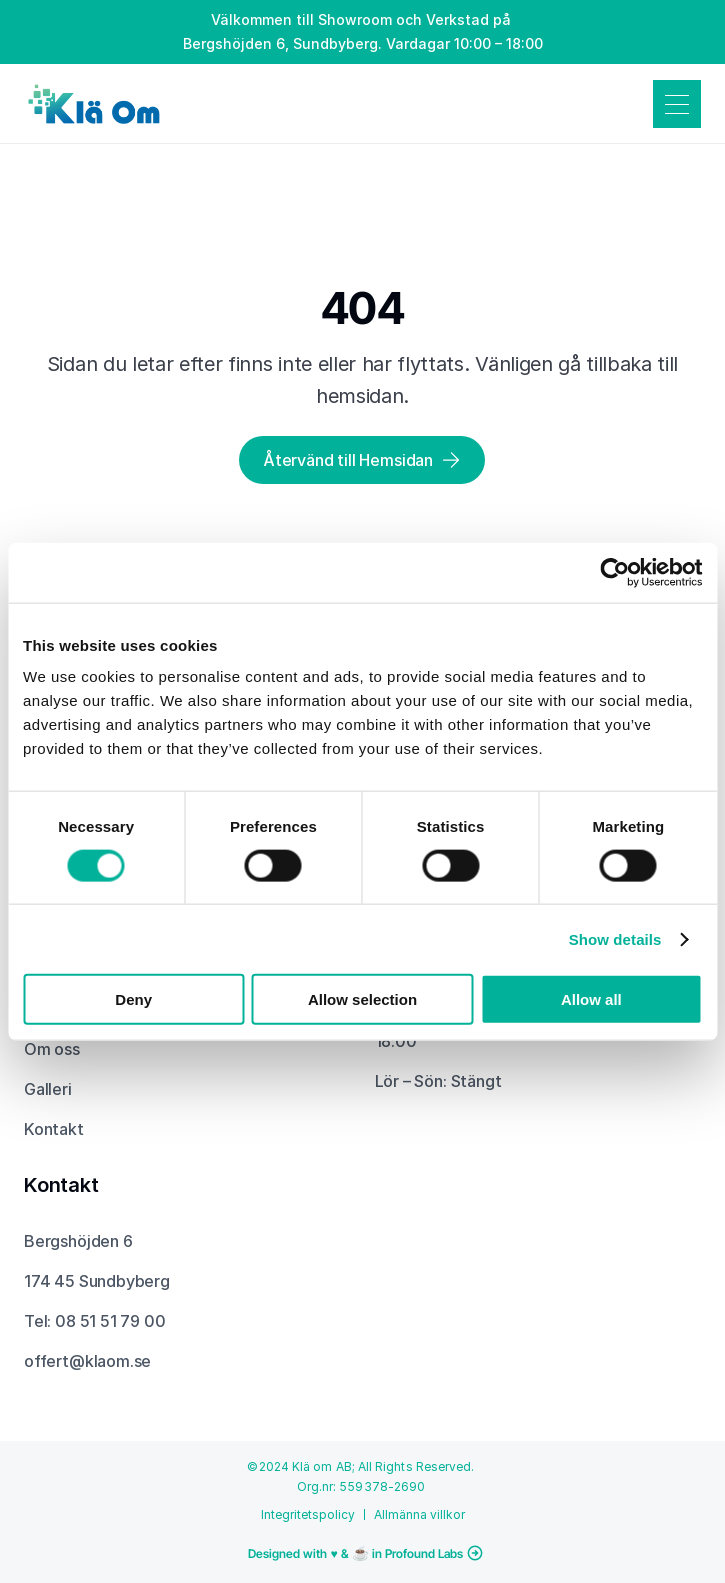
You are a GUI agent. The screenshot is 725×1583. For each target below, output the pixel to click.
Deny (133, 999)
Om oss (52, 1049)
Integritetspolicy (308, 1514)
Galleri (48, 1089)
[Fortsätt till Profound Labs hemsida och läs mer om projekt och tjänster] (362, 1553)
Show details (615, 938)
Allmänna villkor (419, 1514)
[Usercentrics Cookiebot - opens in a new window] (614, 572)
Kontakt (54, 1129)
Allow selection (362, 999)
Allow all (591, 999)
